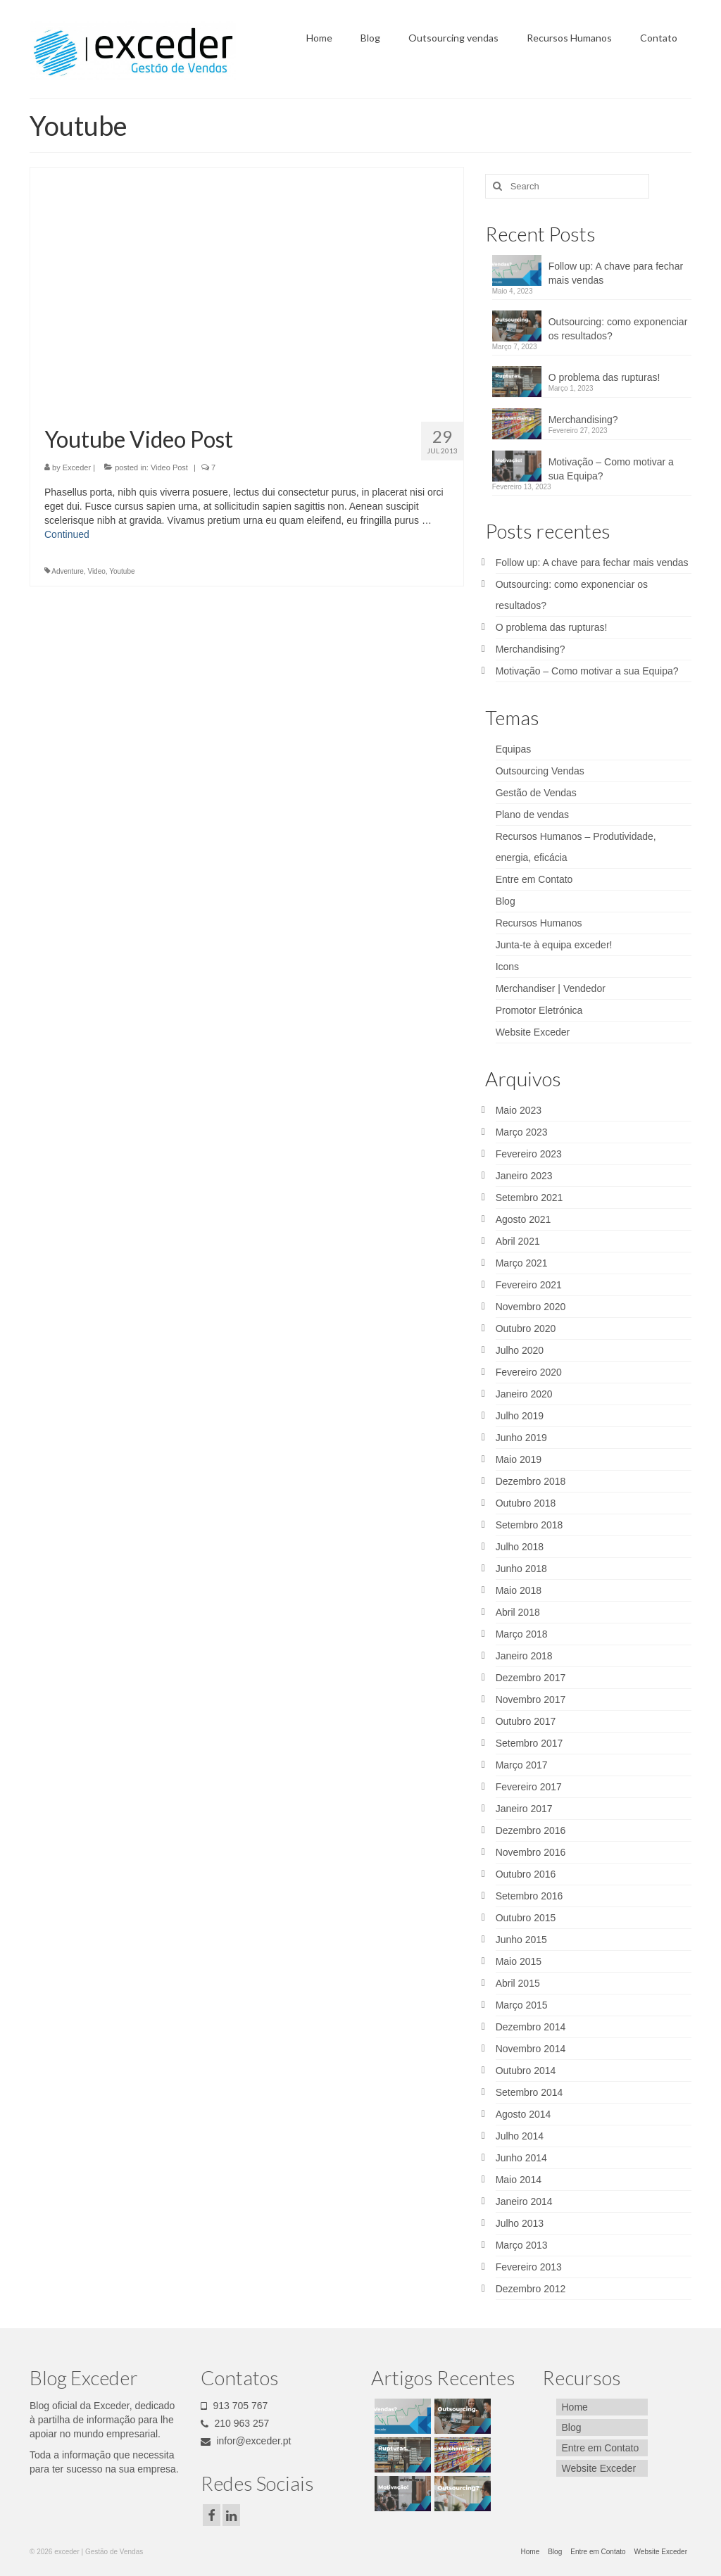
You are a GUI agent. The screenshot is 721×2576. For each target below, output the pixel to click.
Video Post (169, 467)
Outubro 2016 (526, 1874)
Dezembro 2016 (531, 1830)
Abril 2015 (518, 1983)
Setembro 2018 (529, 1525)
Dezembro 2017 (531, 1677)
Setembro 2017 (529, 1743)
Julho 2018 (520, 1546)
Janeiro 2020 (524, 1394)
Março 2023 (522, 1132)
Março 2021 (522, 1263)
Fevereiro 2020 (529, 1372)
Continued (66, 534)
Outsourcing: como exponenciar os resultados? (618, 328)
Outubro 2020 (526, 1328)
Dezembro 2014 (531, 2026)
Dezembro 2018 (531, 1481)
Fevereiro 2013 (529, 2267)
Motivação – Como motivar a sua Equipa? (611, 469)
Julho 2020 (520, 1350)
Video (96, 571)
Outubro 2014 (526, 2070)
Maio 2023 (518, 1110)
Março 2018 (522, 1634)
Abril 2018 (518, 1612)
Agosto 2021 (523, 1219)
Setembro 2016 (529, 1896)
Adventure (67, 571)
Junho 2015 (521, 1939)
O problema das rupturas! (604, 377)
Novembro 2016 (531, 1852)
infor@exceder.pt (246, 2440)
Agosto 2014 (523, 2114)
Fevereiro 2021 (529, 1284)
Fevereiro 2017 (529, 1786)
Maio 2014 (518, 2179)
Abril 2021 (518, 1241)
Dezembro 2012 (531, 2288)
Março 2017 (522, 1765)
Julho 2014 (520, 2136)
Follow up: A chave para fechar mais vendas (615, 273)
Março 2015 (522, 2005)
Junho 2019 (521, 1437)
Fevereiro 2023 (529, 1154)
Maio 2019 (518, 1459)
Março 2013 (522, 2245)
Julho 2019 (520, 1415)
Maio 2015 (518, 1961)
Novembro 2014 (531, 2048)
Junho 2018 (521, 1568)
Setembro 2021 (529, 1197)
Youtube (121, 571)
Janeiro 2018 (524, 1655)
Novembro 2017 (531, 1699)
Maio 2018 (518, 1590)
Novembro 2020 (531, 1306)
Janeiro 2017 (524, 1808)
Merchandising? (583, 419)
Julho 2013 (520, 2223)
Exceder (77, 467)
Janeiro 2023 (524, 1175)
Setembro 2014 (529, 2092)
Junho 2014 (521, 2157)
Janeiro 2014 (524, 2201)
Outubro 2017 (526, 1721)
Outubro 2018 (526, 1503)
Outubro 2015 (526, 1917)
